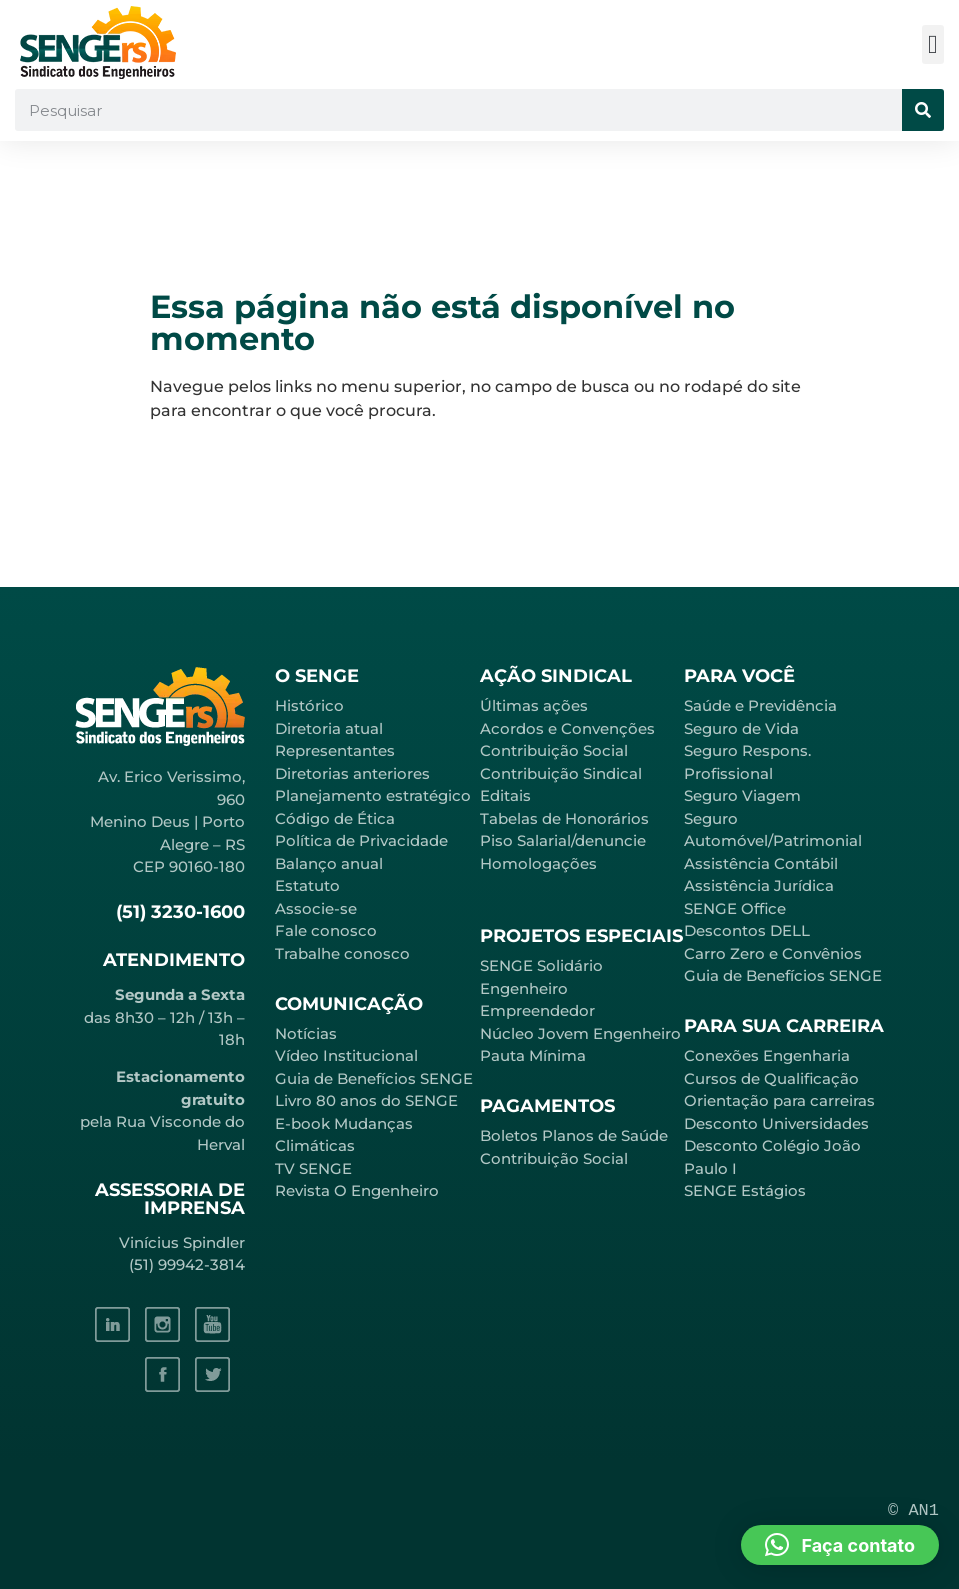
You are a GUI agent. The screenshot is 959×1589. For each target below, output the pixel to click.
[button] (933, 44)
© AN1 (913, 1510)
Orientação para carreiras (779, 1100)
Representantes (335, 750)
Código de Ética (335, 818)
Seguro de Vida (741, 728)
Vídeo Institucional (346, 1055)
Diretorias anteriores (352, 773)
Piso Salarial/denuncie (563, 840)
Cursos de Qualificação (771, 1078)
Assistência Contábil (761, 863)
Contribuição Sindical (561, 773)
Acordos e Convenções (567, 728)
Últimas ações (534, 705)
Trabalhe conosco (342, 953)
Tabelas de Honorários (564, 818)
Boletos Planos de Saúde (574, 1135)
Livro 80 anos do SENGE (366, 1100)
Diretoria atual (329, 728)
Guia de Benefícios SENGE (783, 975)
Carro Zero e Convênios (773, 953)
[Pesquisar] (923, 110)
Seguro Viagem (742, 795)
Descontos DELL (747, 930)
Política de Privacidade (361, 840)
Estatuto (307, 885)
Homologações (538, 863)
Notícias (306, 1033)
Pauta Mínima (533, 1055)
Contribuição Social (554, 750)
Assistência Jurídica (759, 885)
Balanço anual (329, 863)
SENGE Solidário (541, 965)
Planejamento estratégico (373, 795)
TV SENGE (313, 1168)
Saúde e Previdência (760, 705)
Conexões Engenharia (767, 1055)
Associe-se (316, 908)
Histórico (309, 705)
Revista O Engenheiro (357, 1190)
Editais (505, 795)
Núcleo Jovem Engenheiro (580, 1033)
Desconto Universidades (776, 1123)
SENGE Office (735, 908)
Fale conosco (326, 930)
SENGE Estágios (745, 1190)
